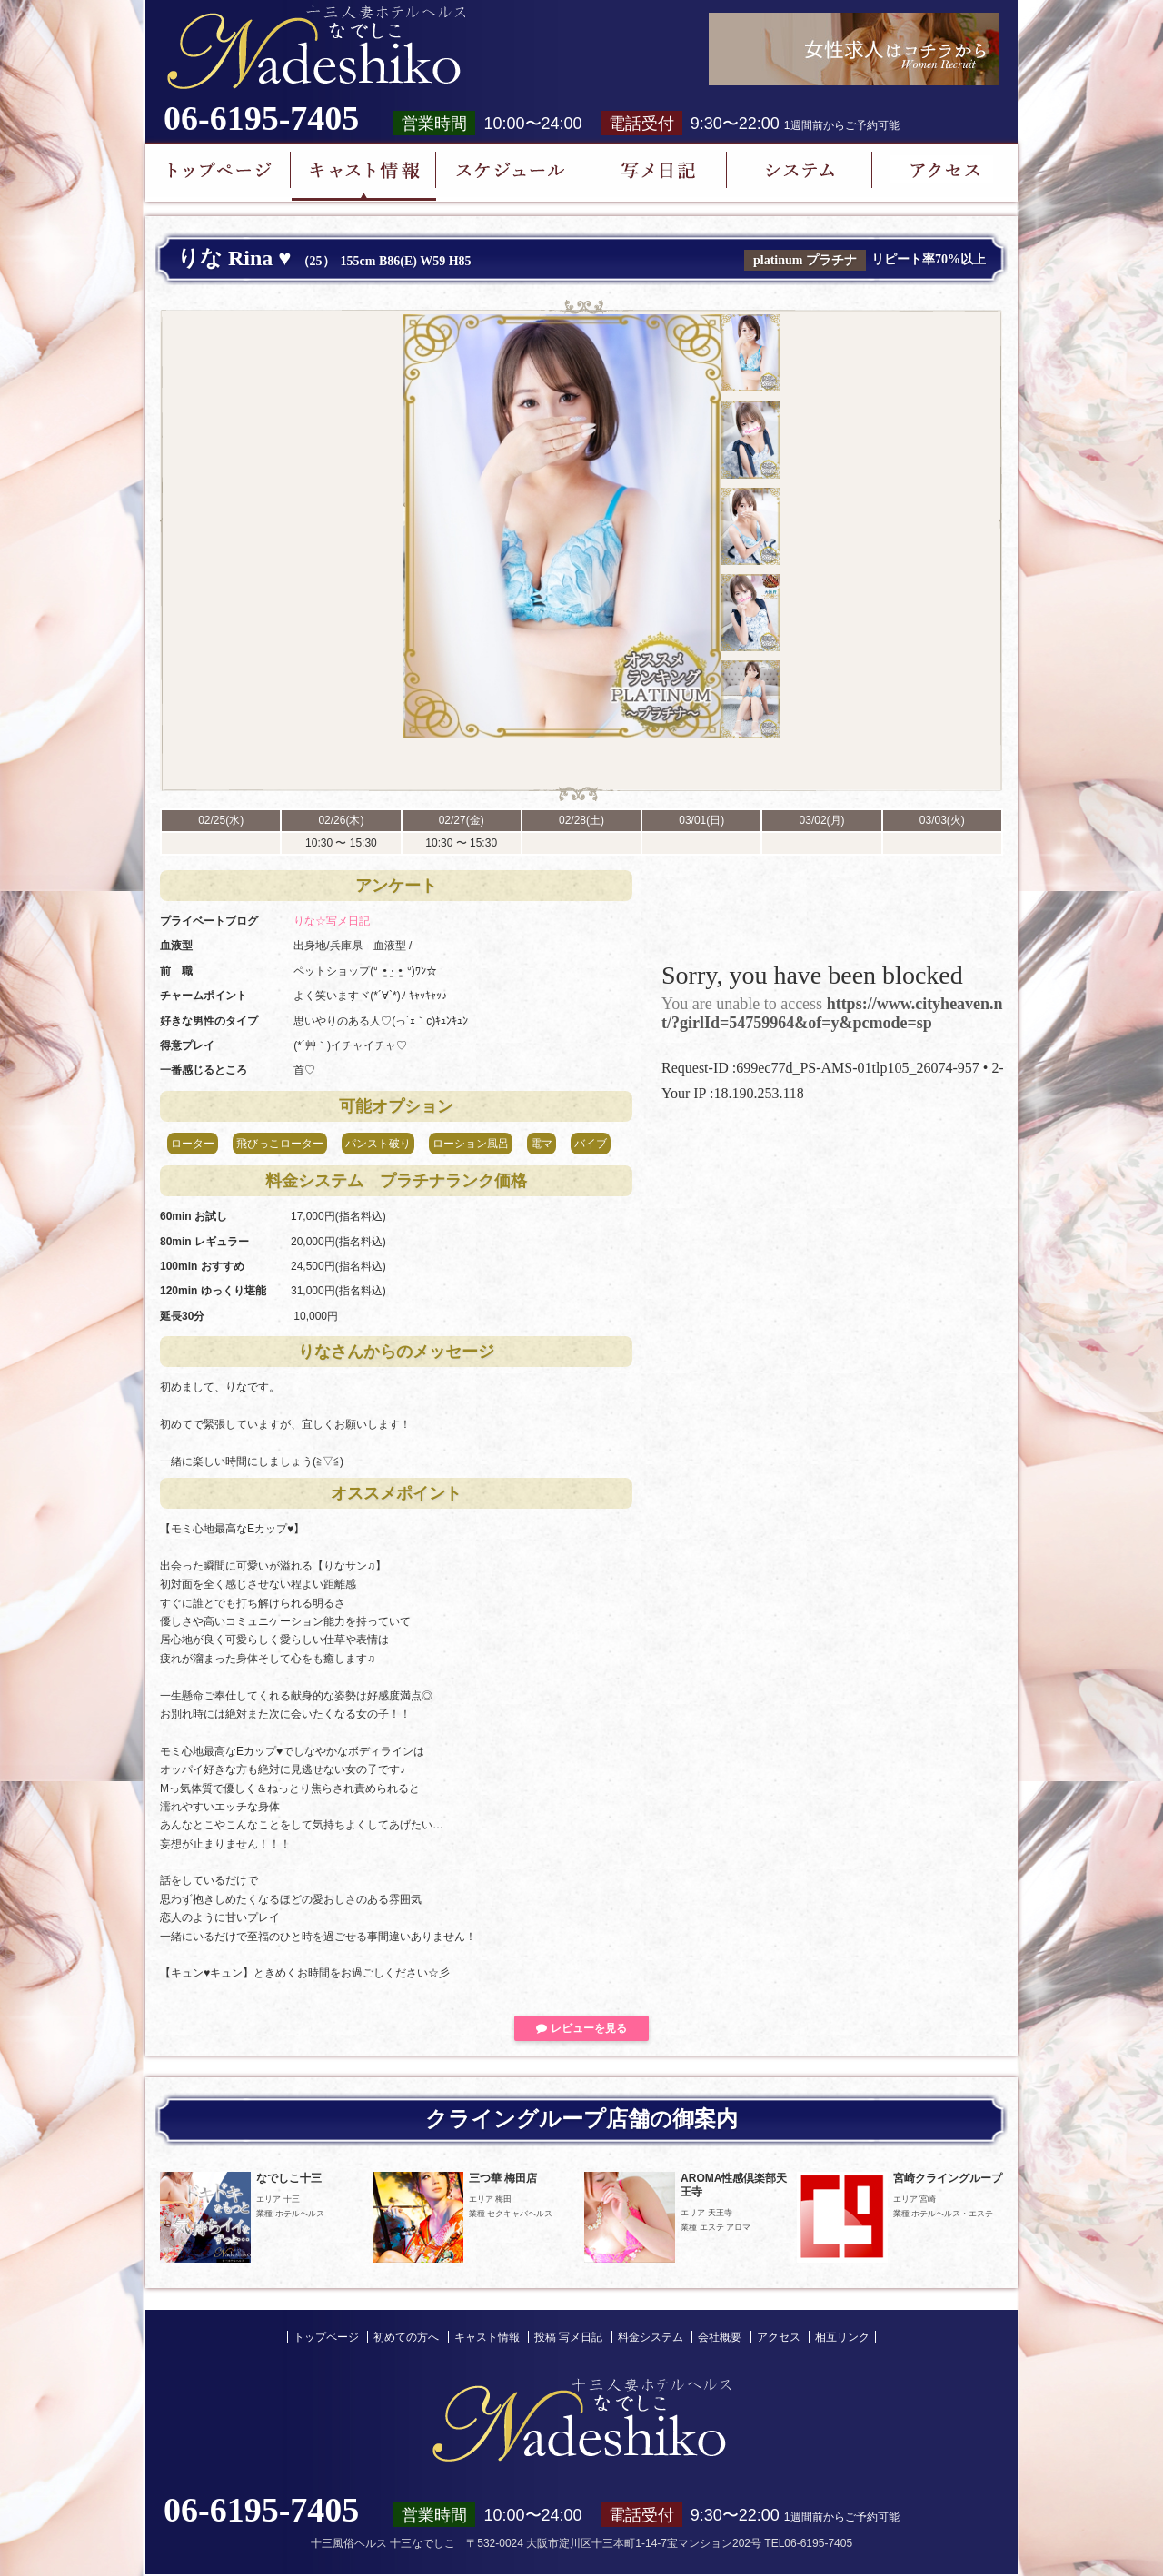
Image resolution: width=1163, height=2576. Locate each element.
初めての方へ (406, 2337)
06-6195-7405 (261, 118)
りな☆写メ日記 (331, 921)
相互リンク (842, 2337)
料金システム (650, 2337)
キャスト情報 (487, 2337)
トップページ (326, 2337)
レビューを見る (581, 2028)
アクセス (778, 2337)
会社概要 (719, 2337)
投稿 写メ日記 (568, 2337)
